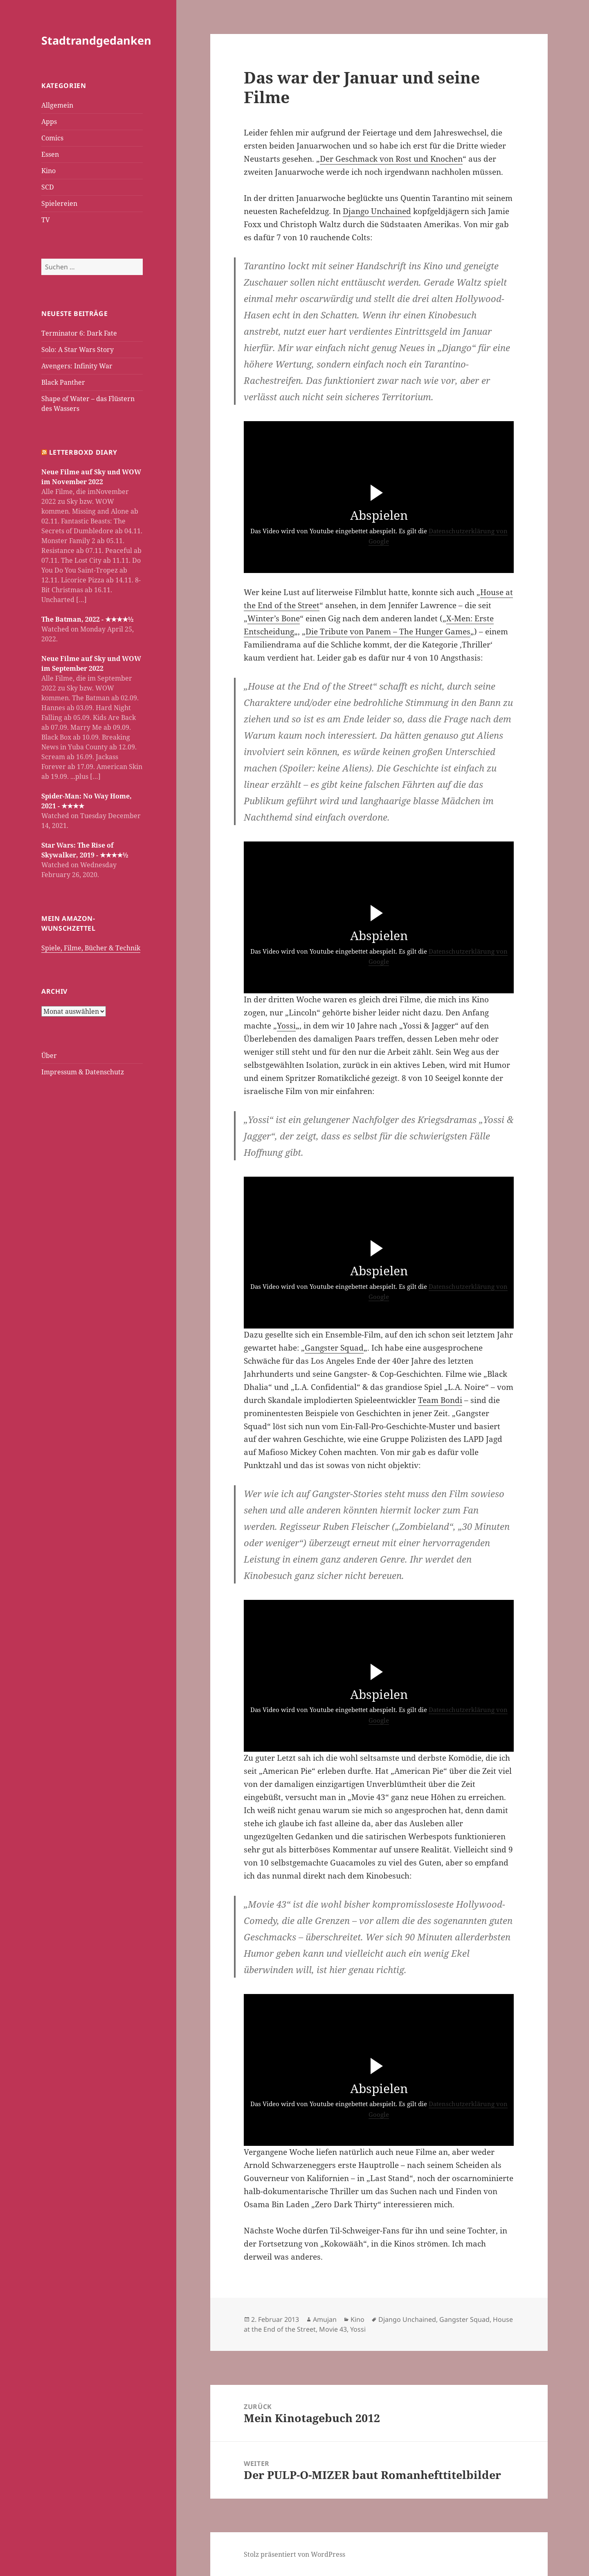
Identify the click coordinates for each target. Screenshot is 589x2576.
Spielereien (59, 203)
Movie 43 (333, 2329)
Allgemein (57, 105)
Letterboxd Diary (83, 452)
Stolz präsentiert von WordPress (294, 2554)
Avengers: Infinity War (76, 365)
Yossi (286, 1025)
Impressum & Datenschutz (82, 1071)
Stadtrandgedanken (96, 40)
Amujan (325, 2319)
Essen (50, 154)
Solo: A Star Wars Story (77, 349)
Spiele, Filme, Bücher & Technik (90, 947)
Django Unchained (377, 211)
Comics (52, 137)
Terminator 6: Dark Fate (79, 333)
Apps (49, 121)
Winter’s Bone (273, 618)
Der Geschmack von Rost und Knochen (391, 158)
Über (49, 1055)
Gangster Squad (334, 1347)
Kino (48, 170)
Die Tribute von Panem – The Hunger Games (388, 631)
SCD (47, 187)
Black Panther (63, 382)
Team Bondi (440, 1400)
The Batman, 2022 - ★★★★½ (87, 619)
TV (45, 219)
